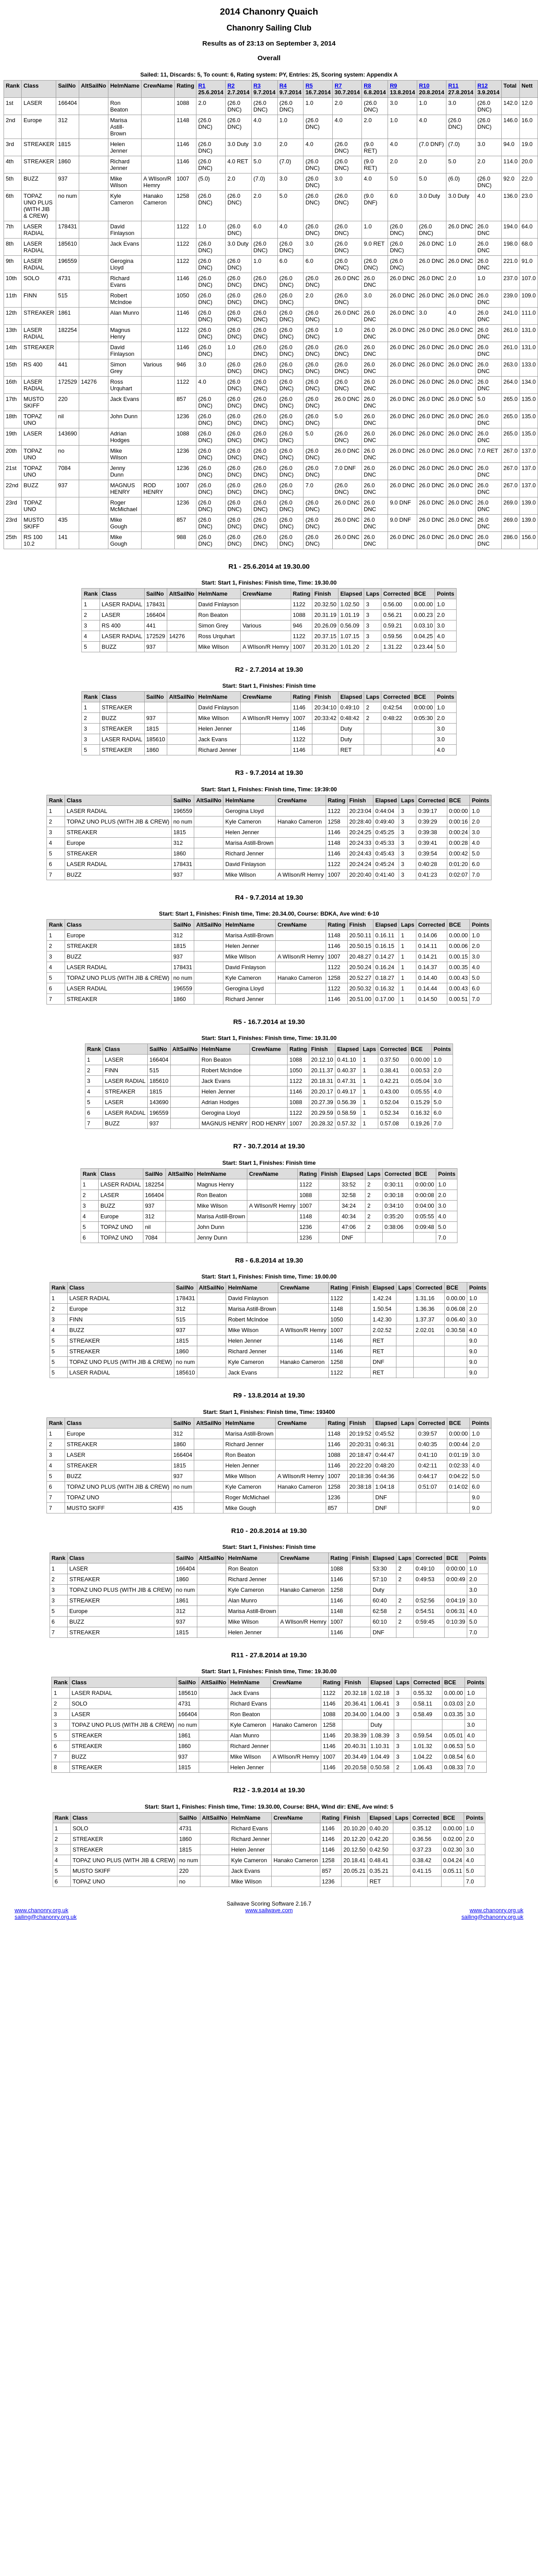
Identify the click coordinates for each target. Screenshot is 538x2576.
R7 (338, 85)
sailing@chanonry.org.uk (46, 1917)
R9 (393, 85)
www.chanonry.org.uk (41, 1910)
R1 (201, 85)
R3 (257, 85)
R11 (453, 85)
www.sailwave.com (268, 1910)
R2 (230, 85)
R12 (482, 85)
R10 (424, 85)
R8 (367, 85)
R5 (308, 85)
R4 (283, 85)
